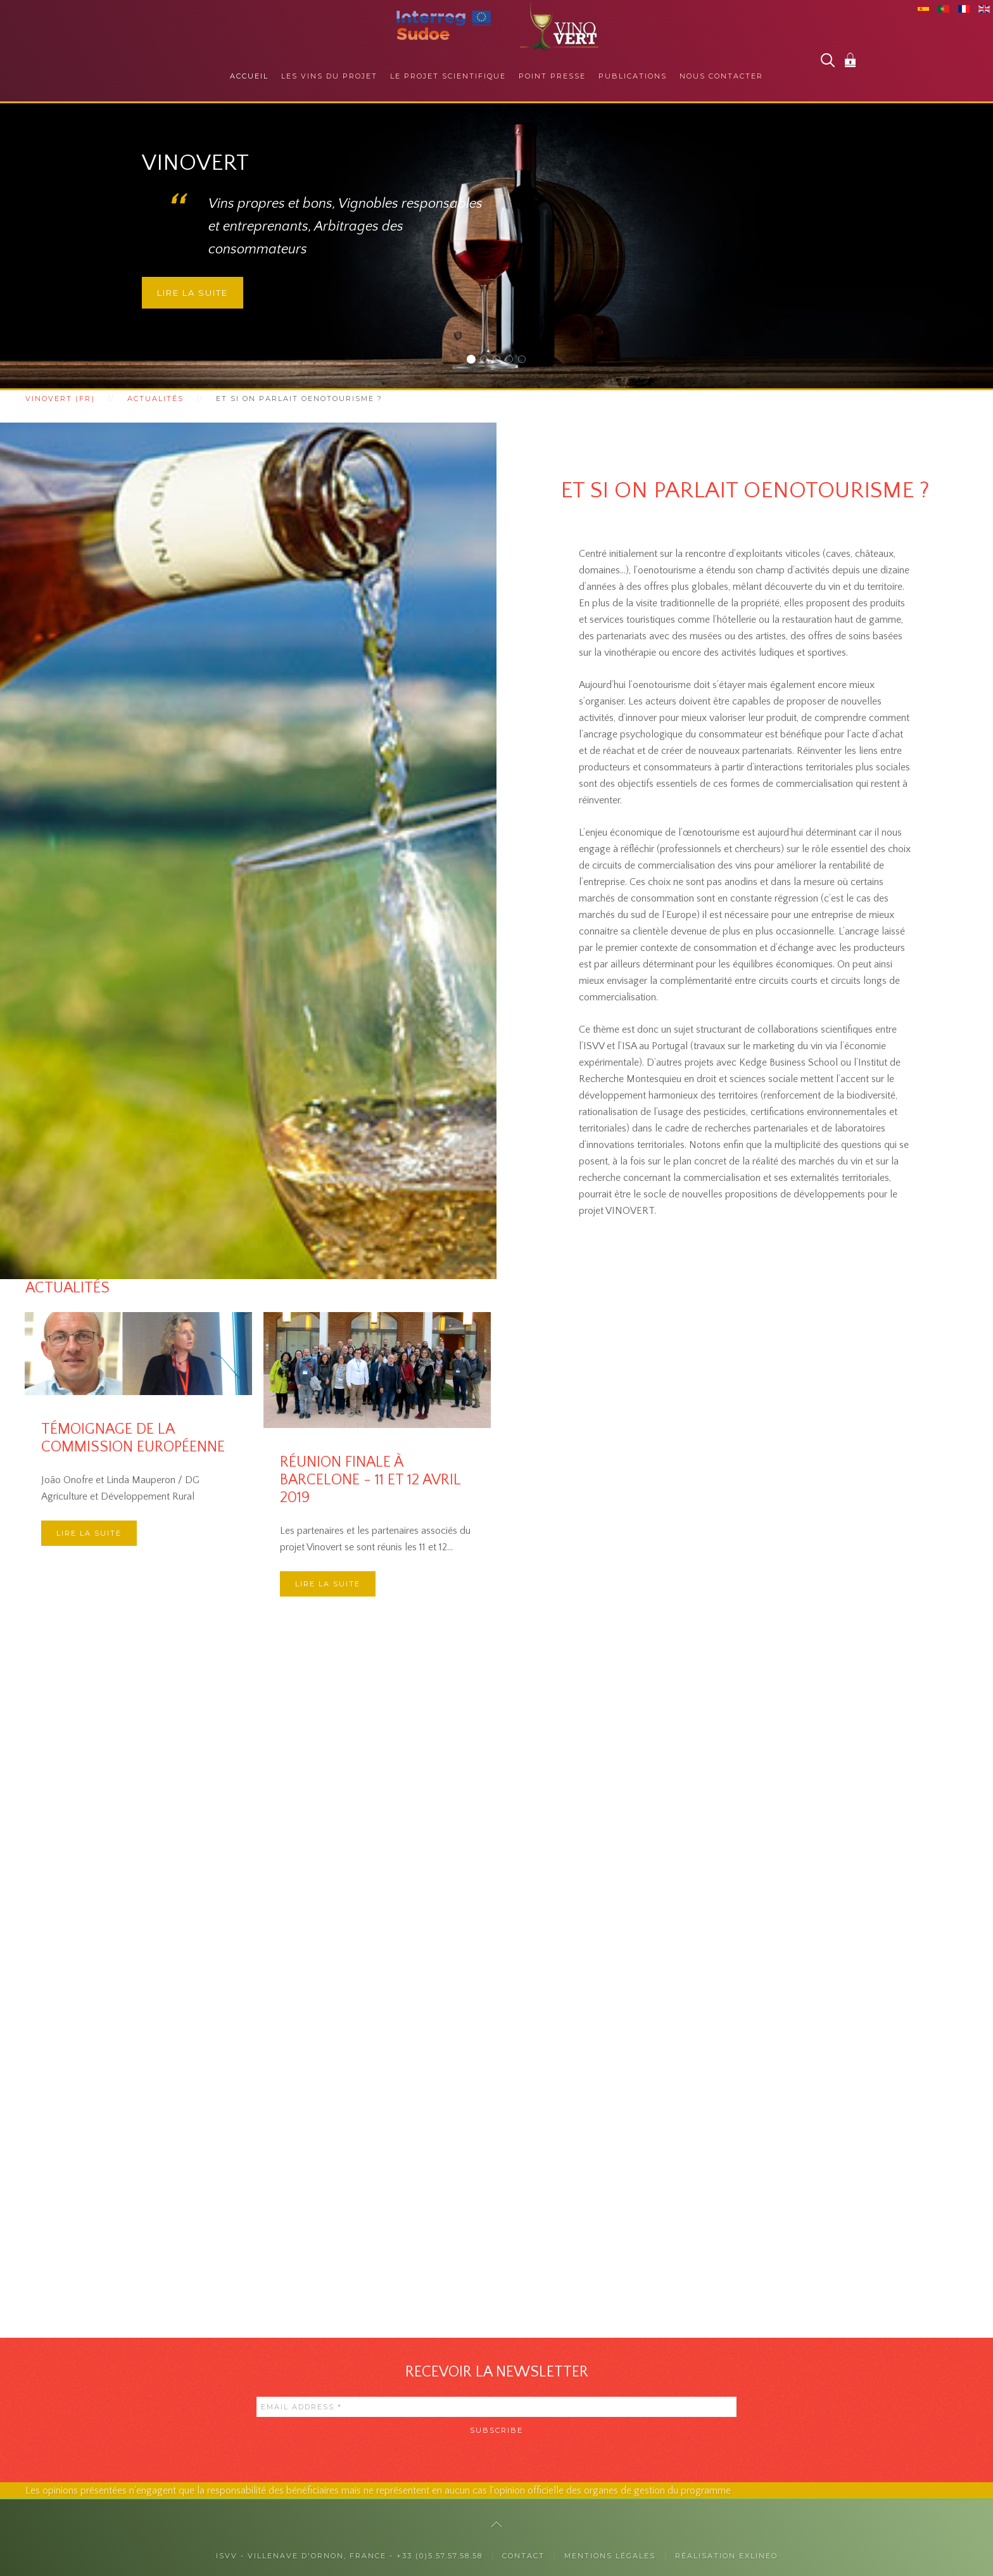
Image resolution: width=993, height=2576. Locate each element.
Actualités (155, 398)
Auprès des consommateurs (487, 361)
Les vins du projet (329, 76)
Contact (523, 2555)
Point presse (552, 76)
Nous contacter (721, 76)
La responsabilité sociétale (512, 361)
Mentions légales (609, 2555)
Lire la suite (192, 293)
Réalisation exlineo (726, 2555)
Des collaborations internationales (525, 361)
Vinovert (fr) (60, 398)
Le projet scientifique (448, 76)
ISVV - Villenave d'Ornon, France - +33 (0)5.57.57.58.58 (349, 2555)
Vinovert (474, 361)
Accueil (249, 76)
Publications (632, 76)
